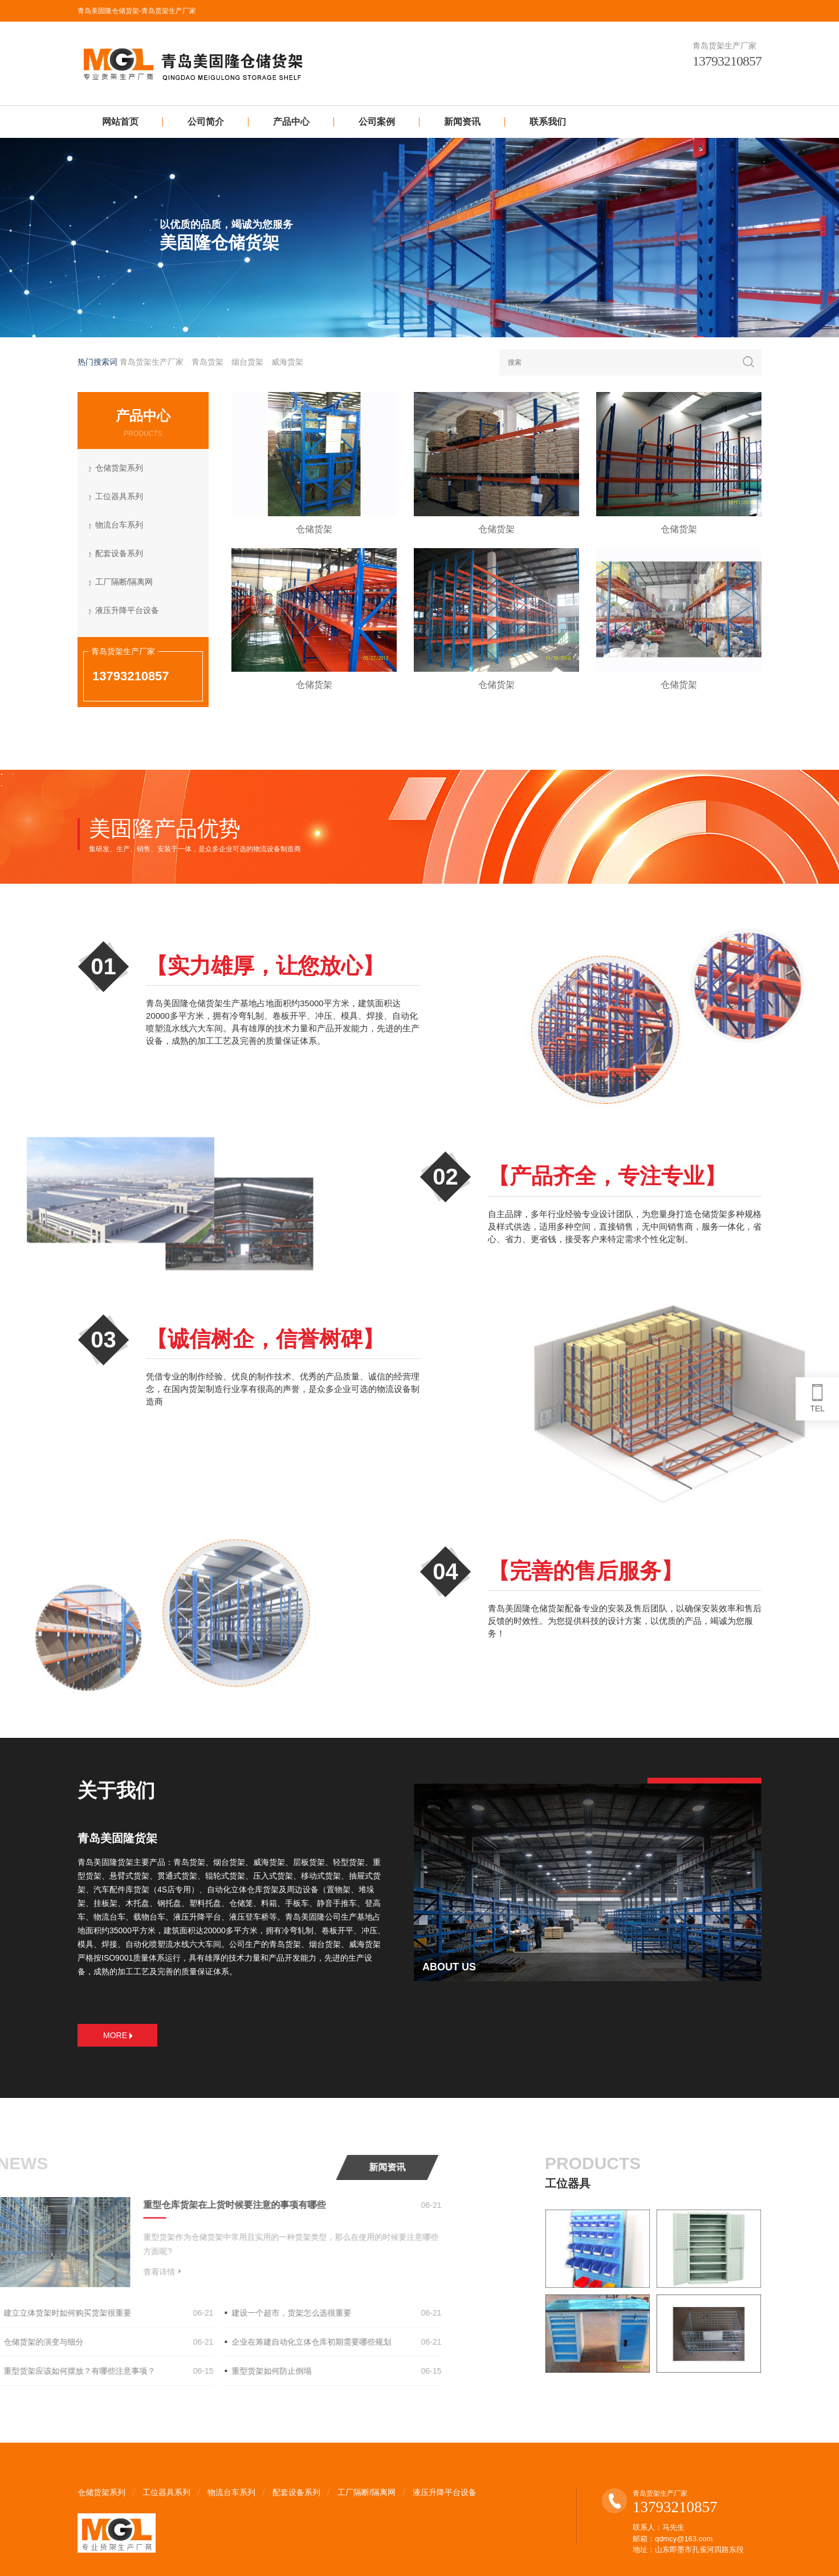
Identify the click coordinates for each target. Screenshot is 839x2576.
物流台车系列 (120, 525)
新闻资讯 (462, 121)
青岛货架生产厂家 (152, 361)
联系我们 (548, 121)
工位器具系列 (120, 497)
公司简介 (206, 121)
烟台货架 (247, 361)
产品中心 (291, 121)
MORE (118, 2035)
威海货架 (287, 361)
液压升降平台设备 (128, 611)
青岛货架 (207, 361)
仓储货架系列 (120, 468)
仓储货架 (314, 529)
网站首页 (120, 121)
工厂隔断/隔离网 (125, 582)
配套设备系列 (120, 554)
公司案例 (377, 121)
